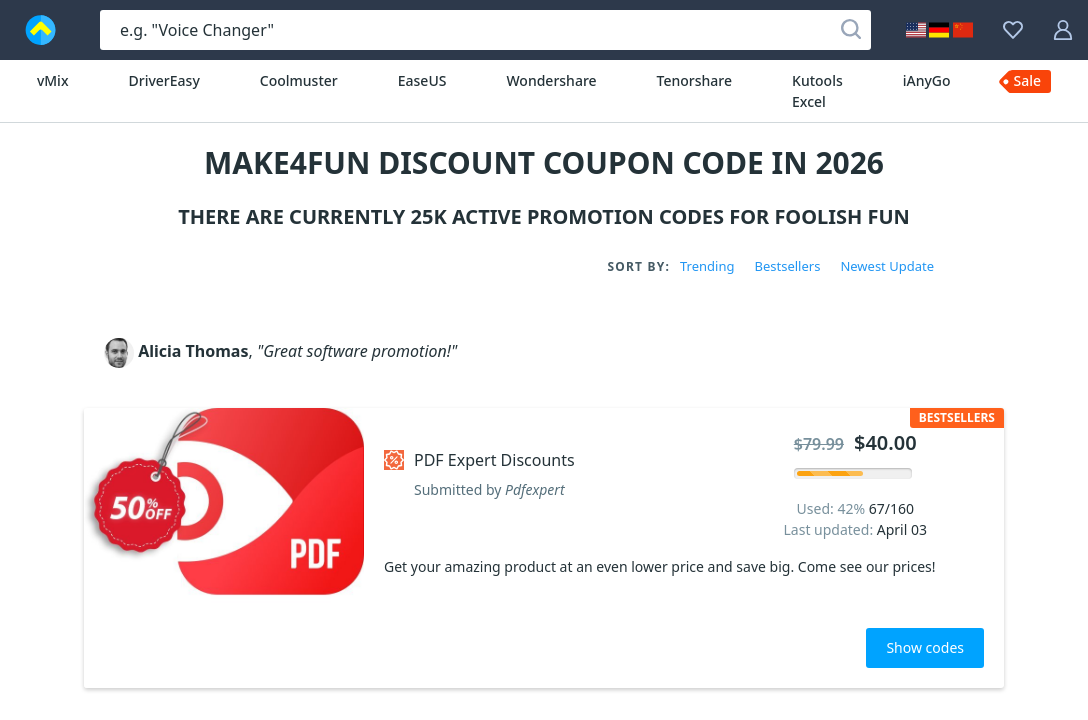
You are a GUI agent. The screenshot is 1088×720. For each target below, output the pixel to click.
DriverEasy (164, 80)
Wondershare (551, 80)
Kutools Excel (817, 91)
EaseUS (422, 80)
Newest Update (887, 266)
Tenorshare (694, 80)
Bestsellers (787, 266)
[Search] (851, 30)
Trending (707, 266)
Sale (1028, 80)
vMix (53, 80)
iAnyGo (927, 80)
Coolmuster (299, 80)
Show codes (925, 647)
